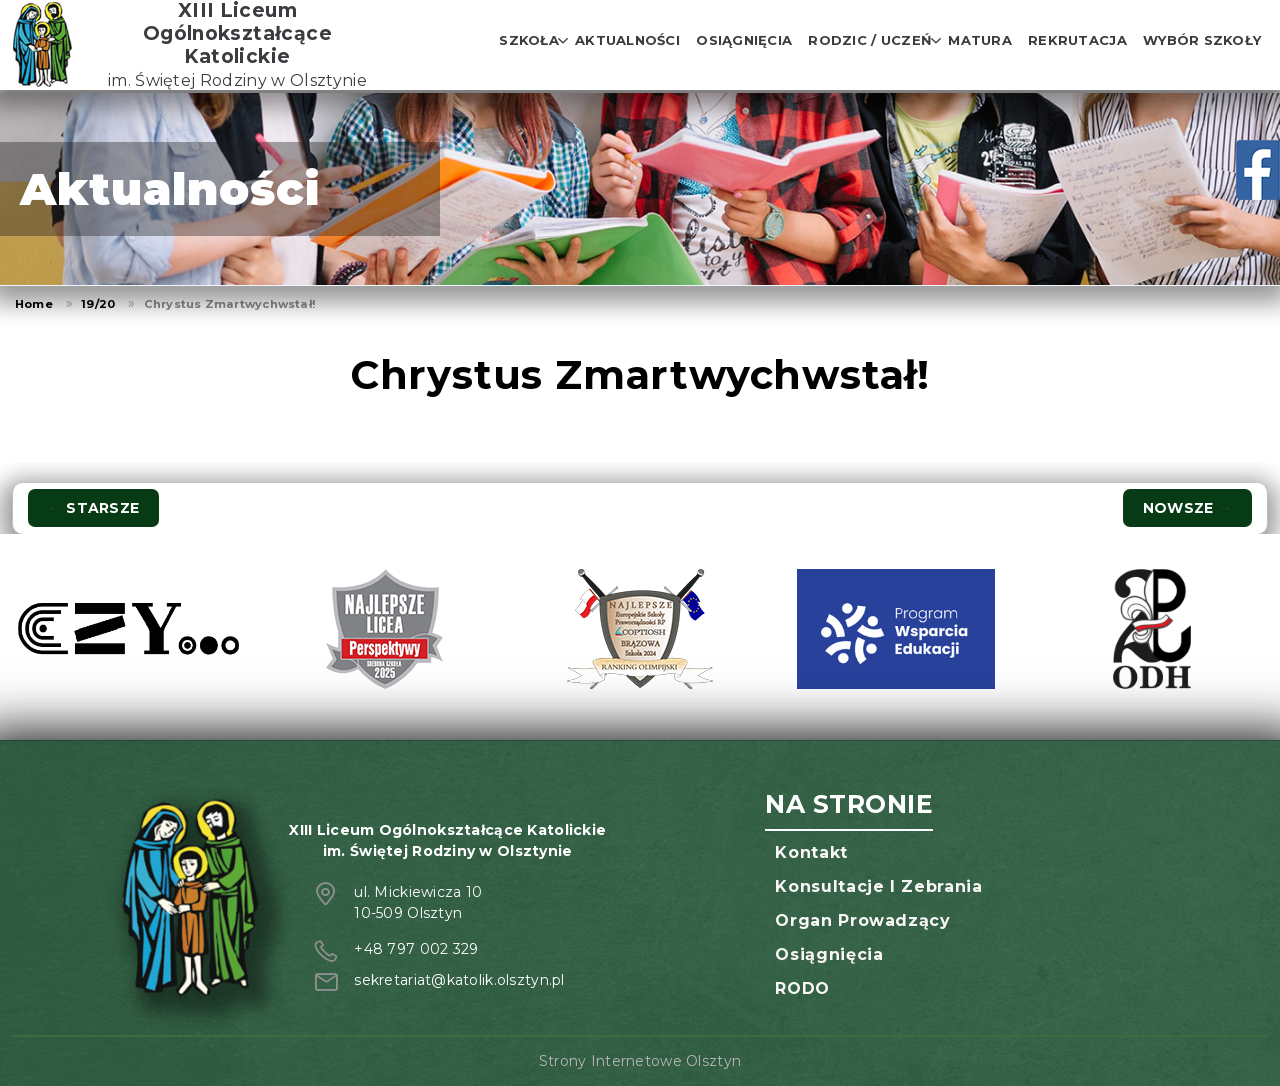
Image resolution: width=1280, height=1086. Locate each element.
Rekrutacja (1077, 40)
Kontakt (811, 852)
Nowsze (1187, 508)
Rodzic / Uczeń (870, 40)
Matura (980, 40)
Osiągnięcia (744, 40)
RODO (802, 988)
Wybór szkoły (1202, 40)
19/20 (98, 304)
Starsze (94, 508)
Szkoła (529, 40)
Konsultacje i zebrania (878, 886)
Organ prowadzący (862, 920)
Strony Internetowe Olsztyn (640, 1061)
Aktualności (627, 40)
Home (34, 304)
